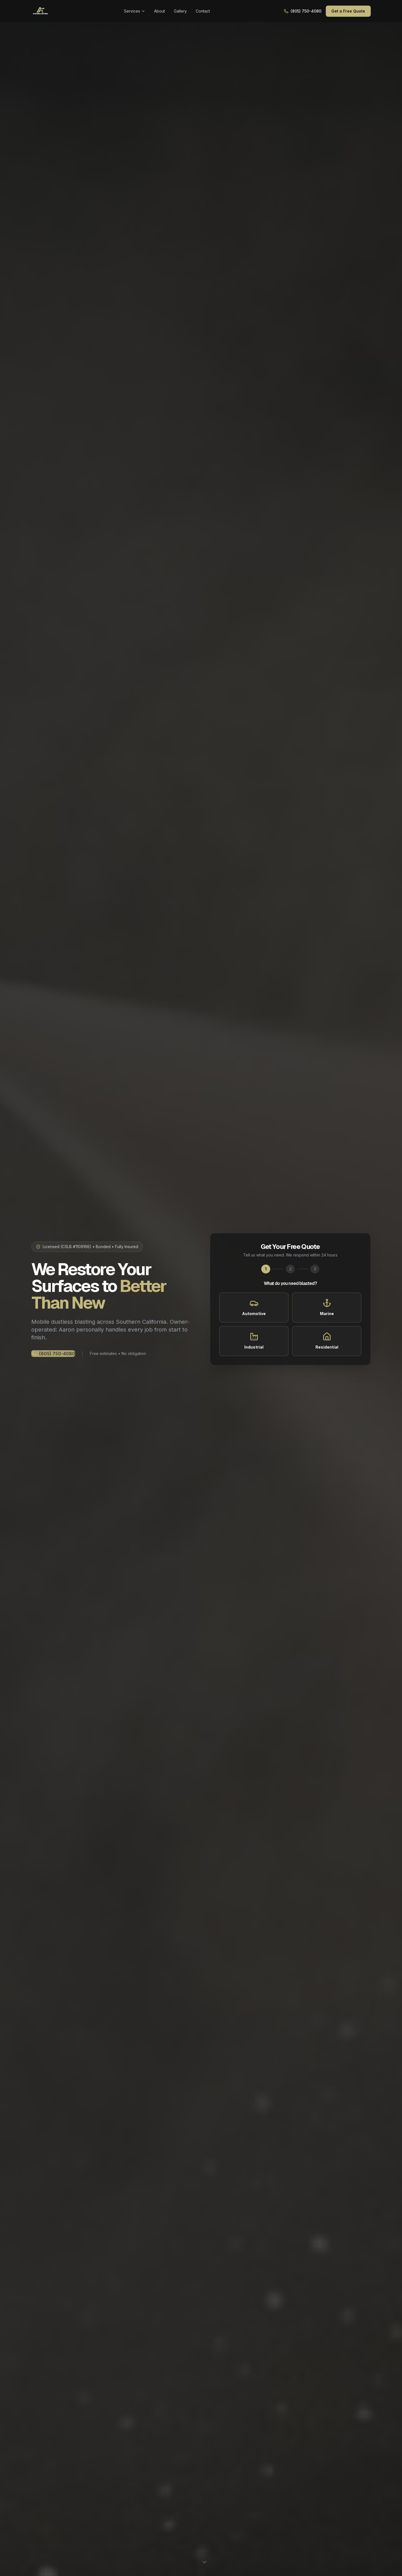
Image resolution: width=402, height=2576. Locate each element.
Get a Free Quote (348, 11)
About (159, 11)
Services (134, 11)
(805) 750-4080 (302, 11)
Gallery (180, 11)
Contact (203, 11)
